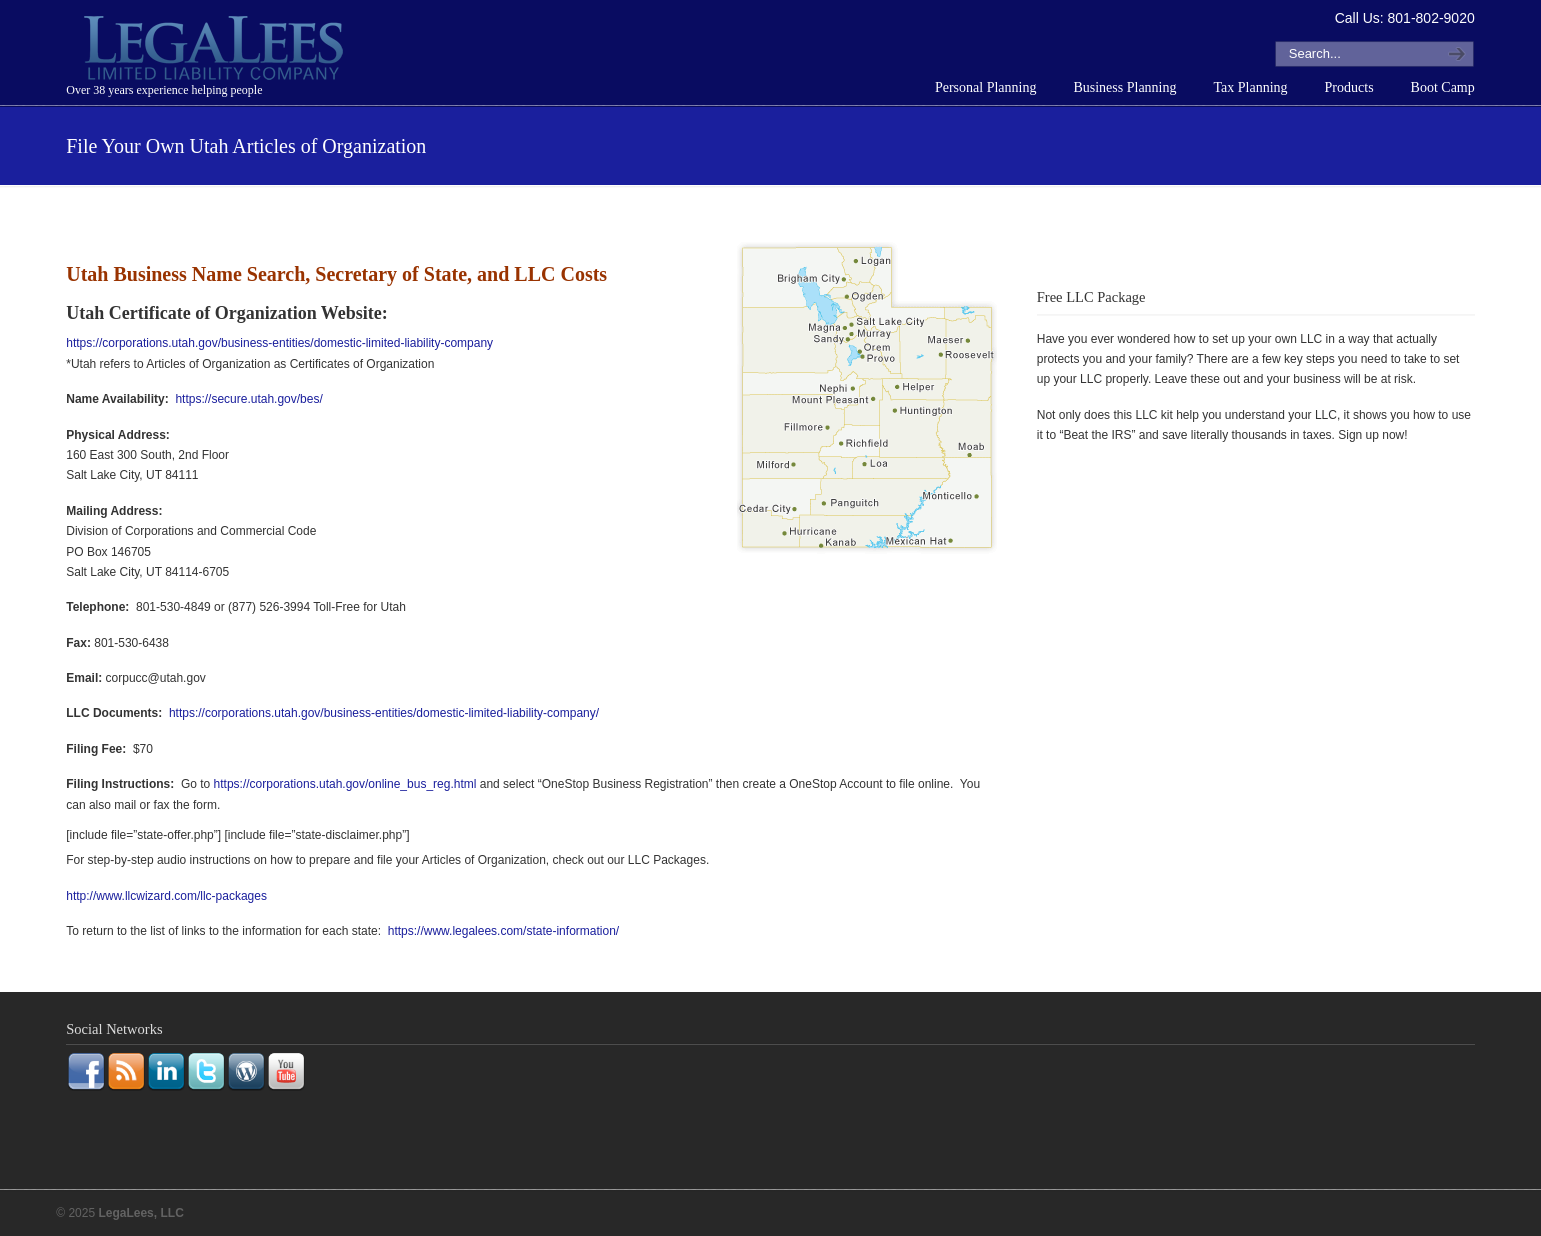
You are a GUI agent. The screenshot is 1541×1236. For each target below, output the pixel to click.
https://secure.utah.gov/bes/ (248, 399)
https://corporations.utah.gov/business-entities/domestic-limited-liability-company (279, 343)
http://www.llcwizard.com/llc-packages (166, 896)
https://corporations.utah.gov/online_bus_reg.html (345, 784)
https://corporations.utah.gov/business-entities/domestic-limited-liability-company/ (384, 713)
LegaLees (216, 51)
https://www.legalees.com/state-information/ (503, 931)
